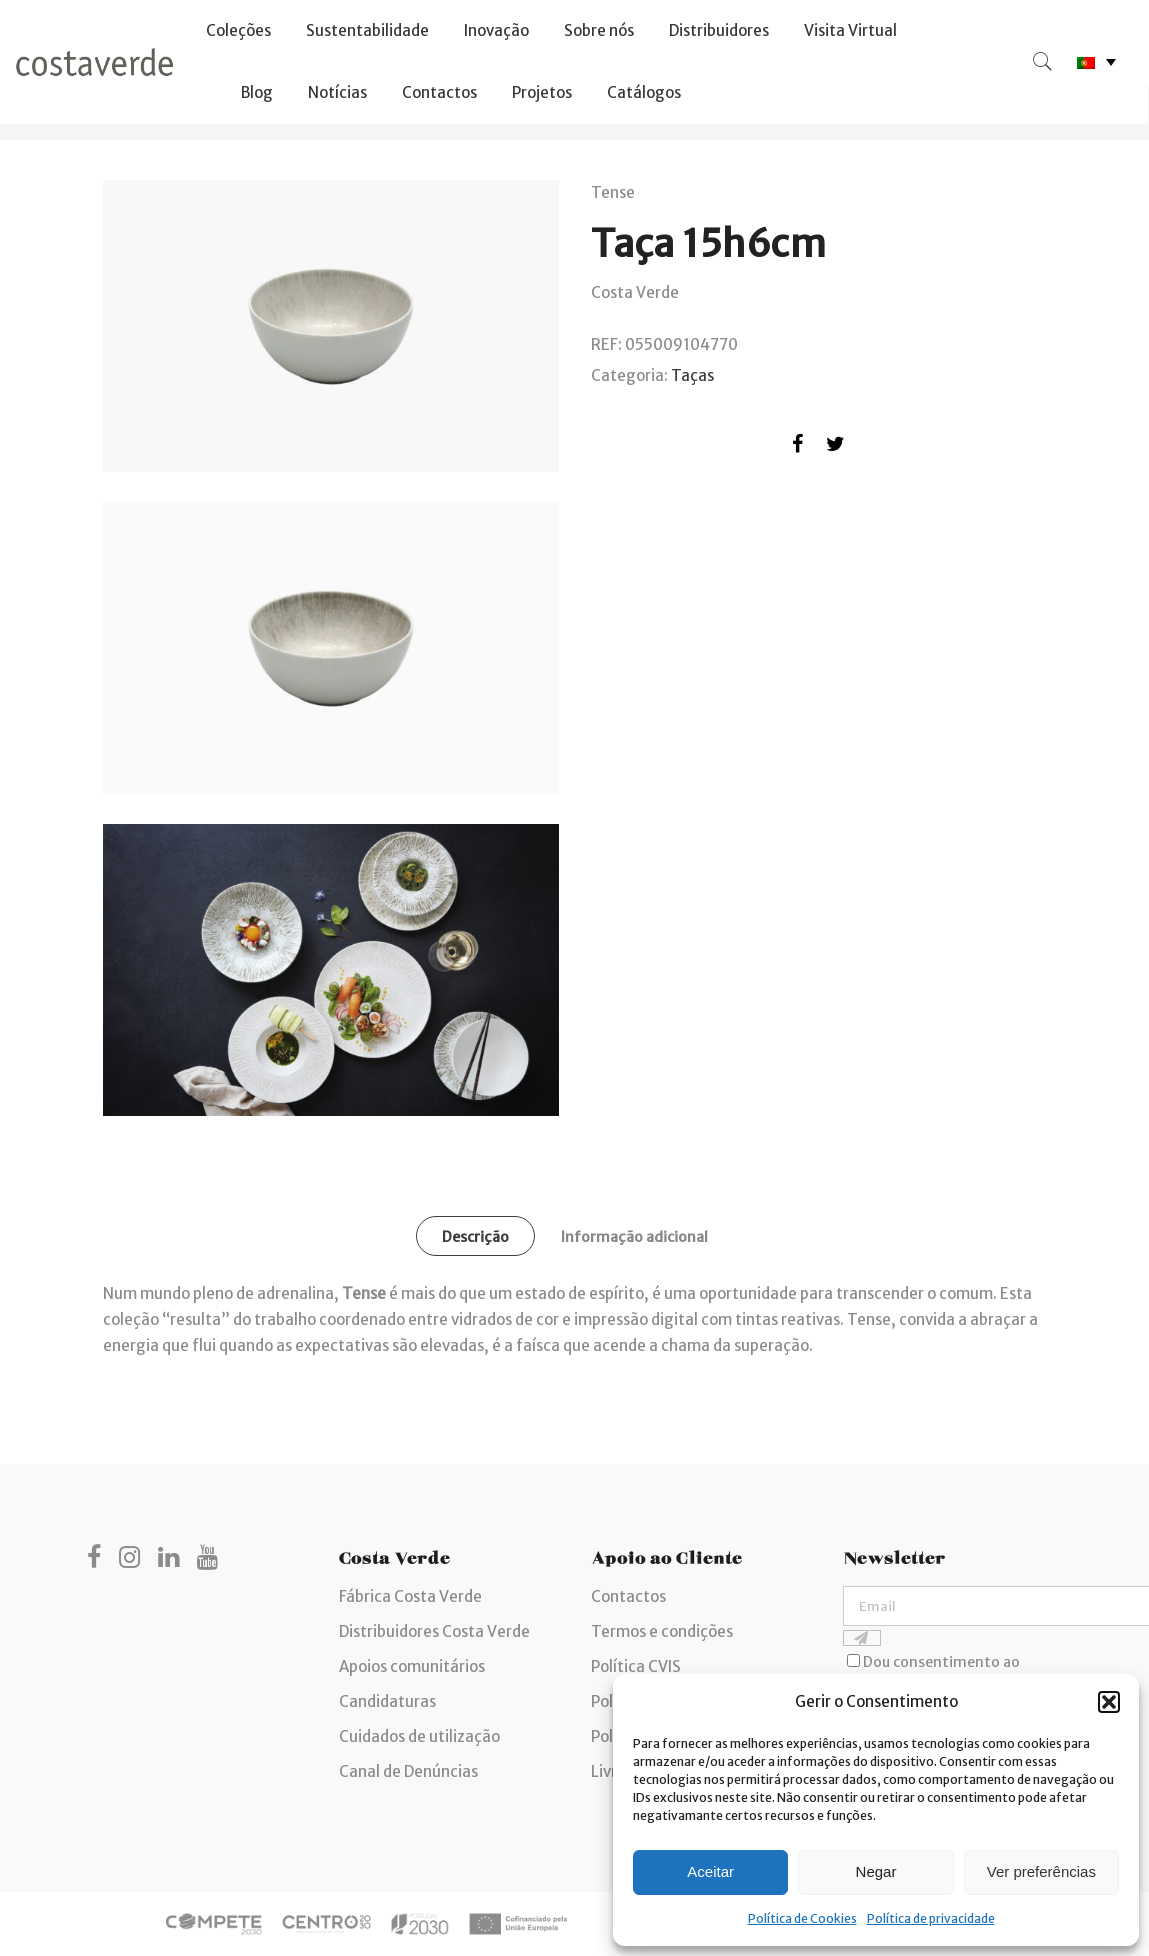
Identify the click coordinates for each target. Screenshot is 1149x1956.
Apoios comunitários (412, 1666)
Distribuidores (719, 30)
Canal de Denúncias (408, 1771)
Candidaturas (387, 1701)
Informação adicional (634, 1237)
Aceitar (710, 1871)
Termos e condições (662, 1631)
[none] (1096, 62)
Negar (876, 1871)
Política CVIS (636, 1666)
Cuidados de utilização (419, 1736)
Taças (692, 375)
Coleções (238, 30)
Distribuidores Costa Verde (434, 1631)
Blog (257, 92)
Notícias (337, 92)
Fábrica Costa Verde (410, 1596)
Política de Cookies (802, 1918)
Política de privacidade (931, 1918)
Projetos (542, 92)
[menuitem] (1096, 62)
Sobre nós (599, 30)
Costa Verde (635, 292)
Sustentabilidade (367, 30)
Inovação (496, 30)
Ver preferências (1041, 1871)
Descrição (475, 1237)
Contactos (439, 92)
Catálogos (644, 92)
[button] (1109, 1702)
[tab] (475, 1236)
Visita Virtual (850, 30)
